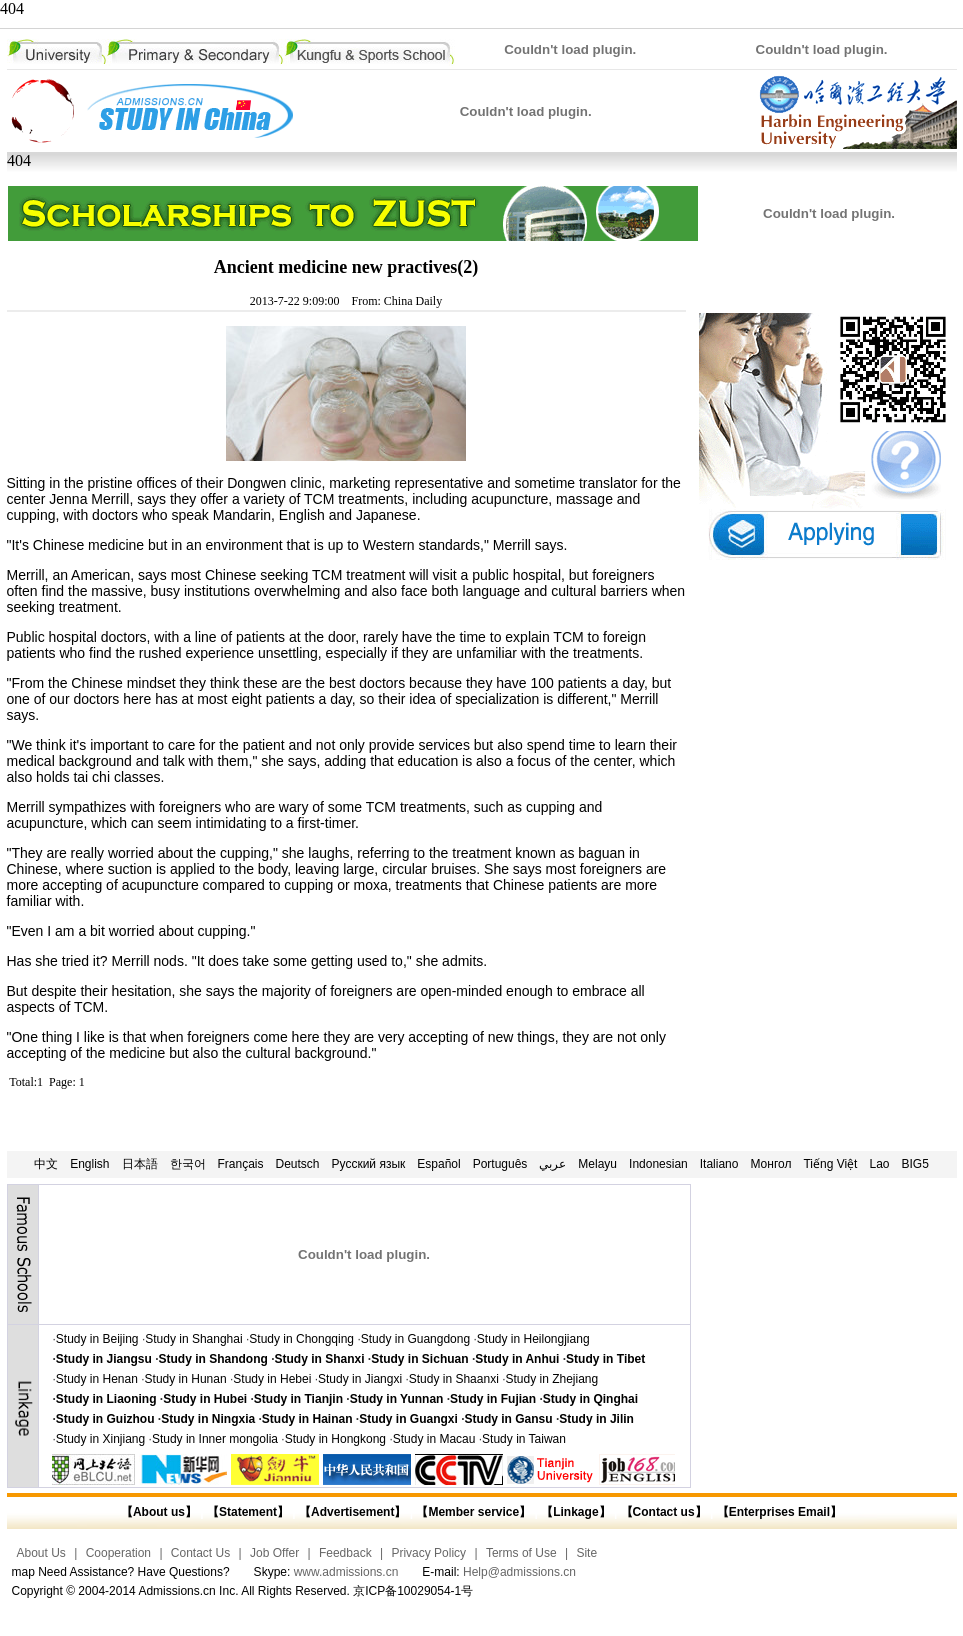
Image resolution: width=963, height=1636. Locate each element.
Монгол (770, 1164)
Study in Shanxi (320, 1359)
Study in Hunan (186, 1379)
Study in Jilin (596, 1419)
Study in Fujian (493, 1399)
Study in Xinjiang (100, 1439)
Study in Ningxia (208, 1419)
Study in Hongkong (335, 1439)
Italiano (719, 1164)
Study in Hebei (272, 1379)
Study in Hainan (307, 1419)
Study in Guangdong (415, 1339)
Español (438, 1164)
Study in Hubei (205, 1399)
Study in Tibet (605, 1359)
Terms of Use (521, 1553)
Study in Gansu (509, 1419)
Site (586, 1553)
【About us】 (159, 1512)
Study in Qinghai (590, 1399)
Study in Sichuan (419, 1359)
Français (241, 1164)
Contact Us (200, 1553)
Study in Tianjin (298, 1399)
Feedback (345, 1553)
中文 (46, 1164)
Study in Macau (434, 1439)
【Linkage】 (575, 1512)
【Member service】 (473, 1512)
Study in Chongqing (301, 1339)
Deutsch (298, 1164)
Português (500, 1164)
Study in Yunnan (397, 1399)
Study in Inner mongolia (215, 1439)
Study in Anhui (517, 1359)
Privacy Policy (428, 1553)
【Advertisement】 (352, 1512)
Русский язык (369, 1164)
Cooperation (118, 1553)
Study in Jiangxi (360, 1379)
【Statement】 (248, 1512)
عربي (552, 1164)
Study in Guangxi (408, 1419)
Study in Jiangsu (104, 1359)
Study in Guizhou (105, 1419)
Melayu (597, 1164)
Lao (879, 1164)
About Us (41, 1553)
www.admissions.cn (346, 1572)
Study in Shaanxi (454, 1379)
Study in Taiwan (524, 1439)
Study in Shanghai (193, 1339)
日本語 (140, 1164)
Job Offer (274, 1553)
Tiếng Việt (830, 1164)
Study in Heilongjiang (533, 1339)
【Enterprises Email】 (779, 1512)
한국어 (188, 1164)
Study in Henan (97, 1379)
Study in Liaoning (106, 1399)
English (89, 1164)
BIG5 (915, 1164)
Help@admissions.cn (519, 1572)
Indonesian (658, 1164)
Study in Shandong (213, 1359)
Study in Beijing (97, 1339)
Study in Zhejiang (551, 1379)
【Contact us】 (661, 1512)
